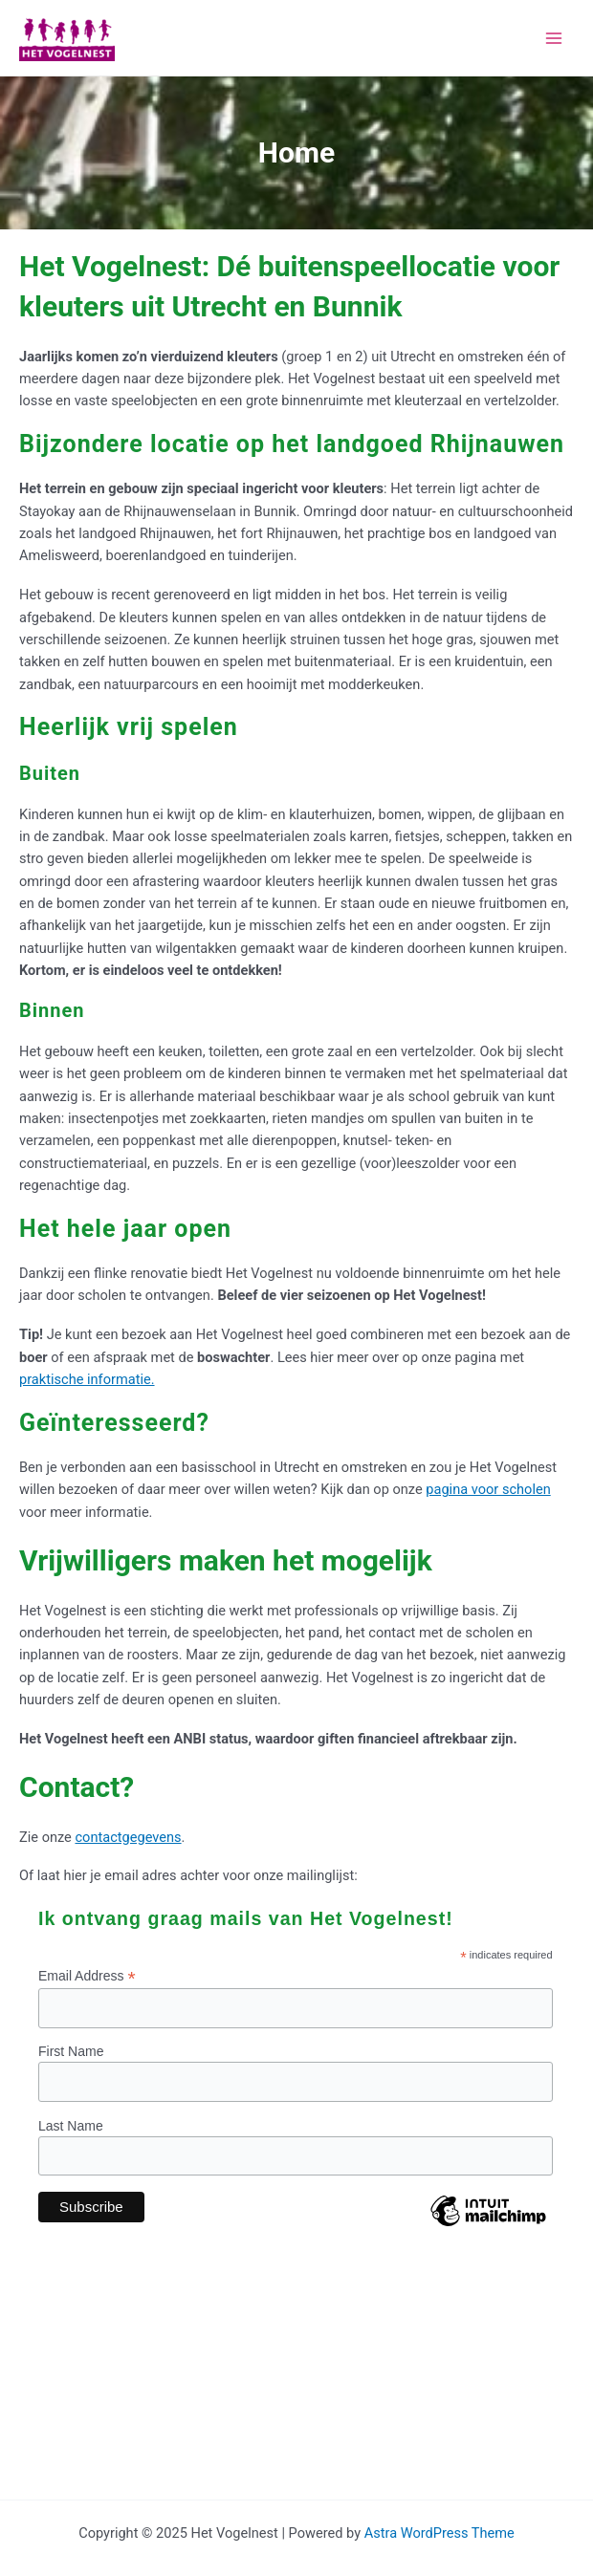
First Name (70, 2051)
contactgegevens (128, 1837)
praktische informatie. (87, 1379)
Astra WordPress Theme (439, 2533)
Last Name (70, 2125)
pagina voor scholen (488, 1489)
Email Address (87, 1976)
